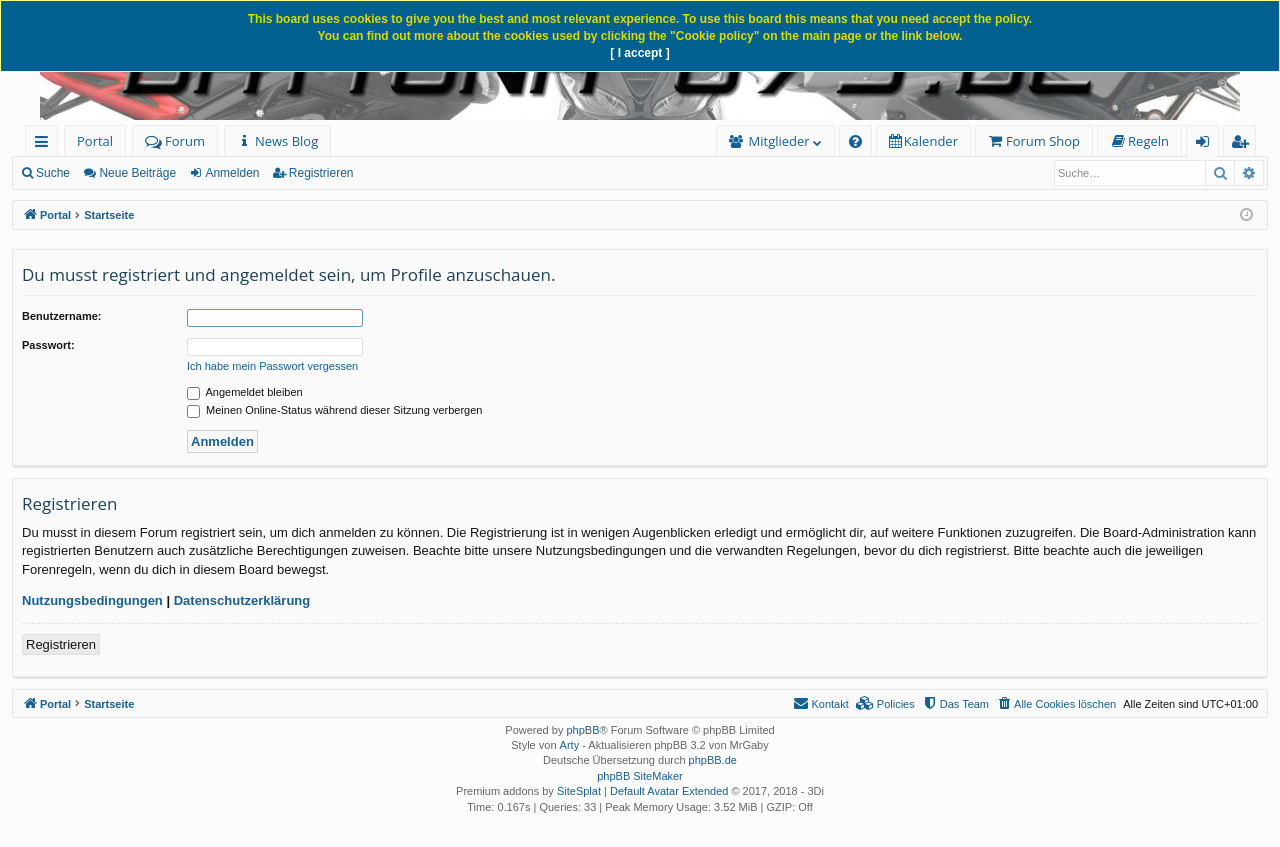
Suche (53, 173)
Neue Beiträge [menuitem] (137, 173)
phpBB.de (713, 760)
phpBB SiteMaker (640, 776)
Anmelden (232, 173)
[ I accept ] (639, 53)
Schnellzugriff (45, 144)
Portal (95, 141)
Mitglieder (779, 141)
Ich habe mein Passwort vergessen (272, 366)
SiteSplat (579, 791)
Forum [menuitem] (175, 141)
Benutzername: (61, 316)
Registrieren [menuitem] (1244, 144)
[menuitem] (277, 141)
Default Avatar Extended (669, 791)
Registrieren (321, 173)
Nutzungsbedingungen (92, 600)
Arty (570, 745)
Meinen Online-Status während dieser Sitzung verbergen (334, 410)
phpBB (582, 730)
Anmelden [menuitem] (1208, 144)
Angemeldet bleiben (245, 392)
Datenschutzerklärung (242, 600)
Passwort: (48, 345)
